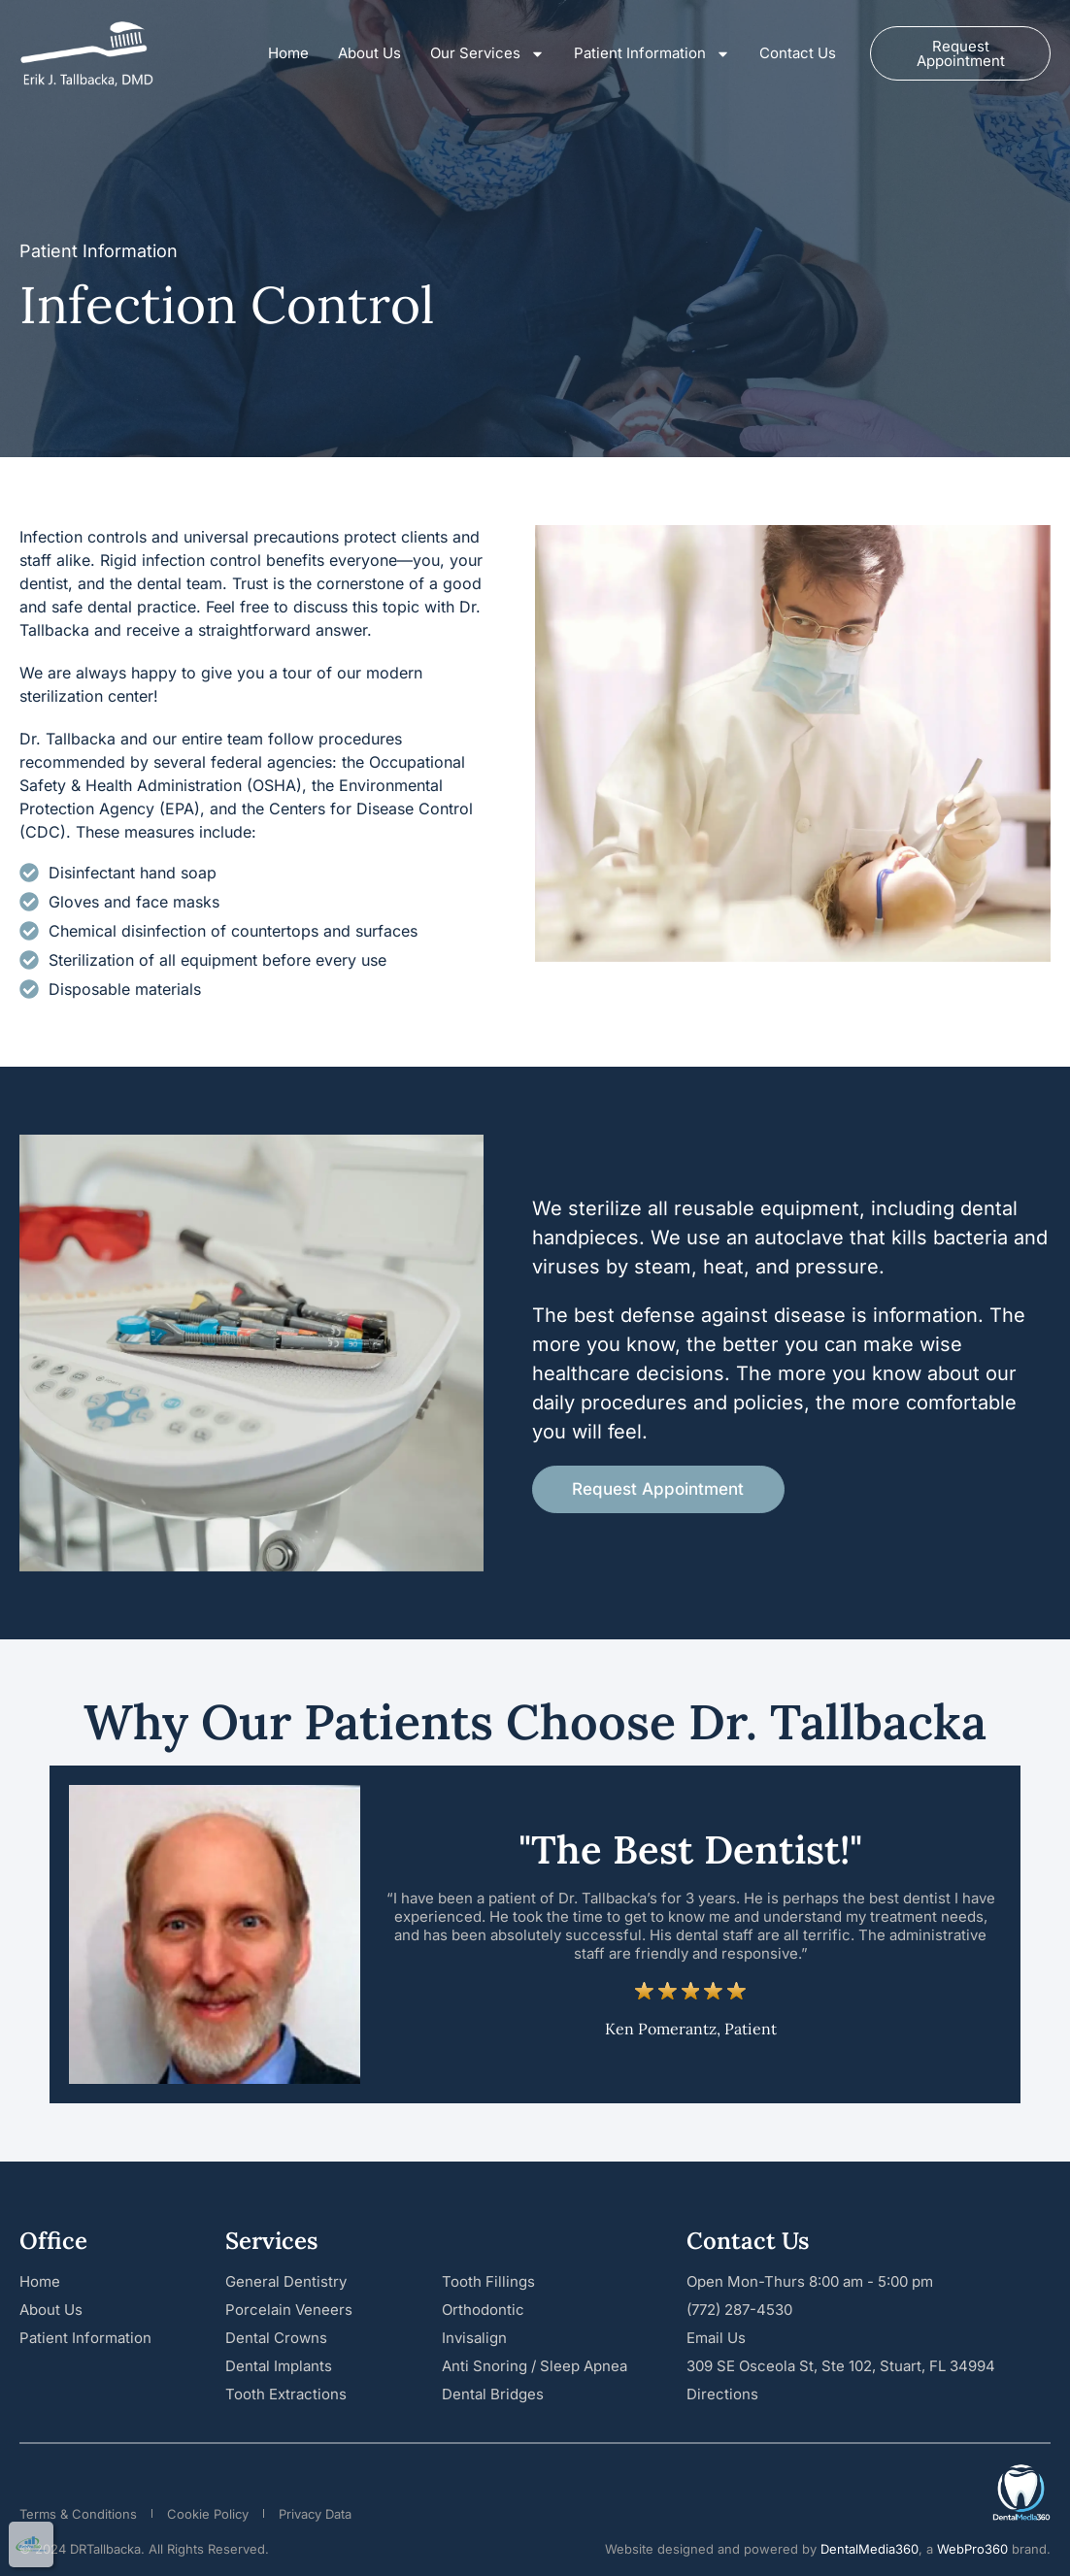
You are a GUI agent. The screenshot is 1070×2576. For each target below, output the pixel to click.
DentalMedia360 (869, 2549)
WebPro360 (972, 2549)
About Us (369, 53)
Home (288, 53)
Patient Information (652, 54)
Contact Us (797, 53)
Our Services (487, 54)
